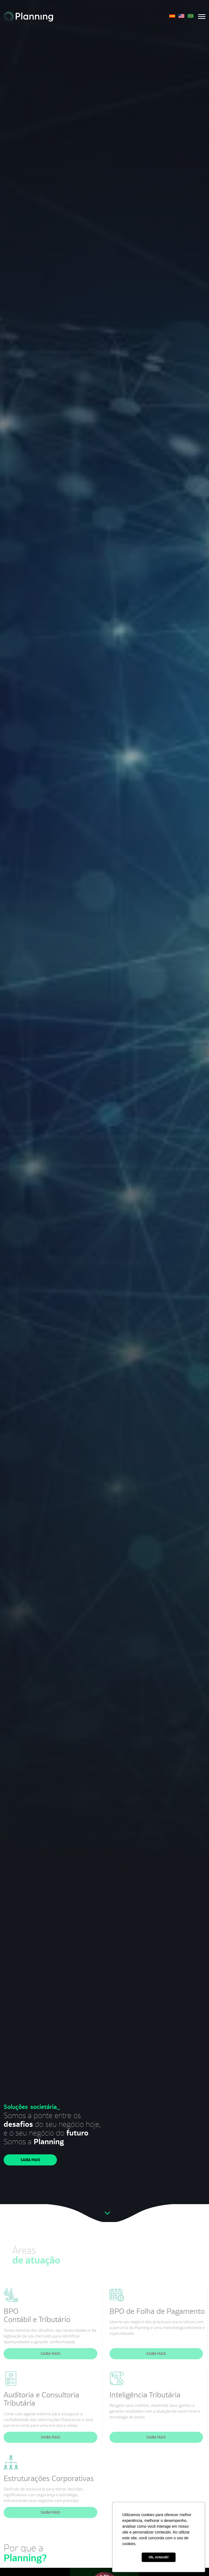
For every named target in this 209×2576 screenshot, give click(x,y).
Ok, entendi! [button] (158, 2557)
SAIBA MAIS (30, 2160)
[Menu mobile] (201, 16)
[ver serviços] (107, 2213)
